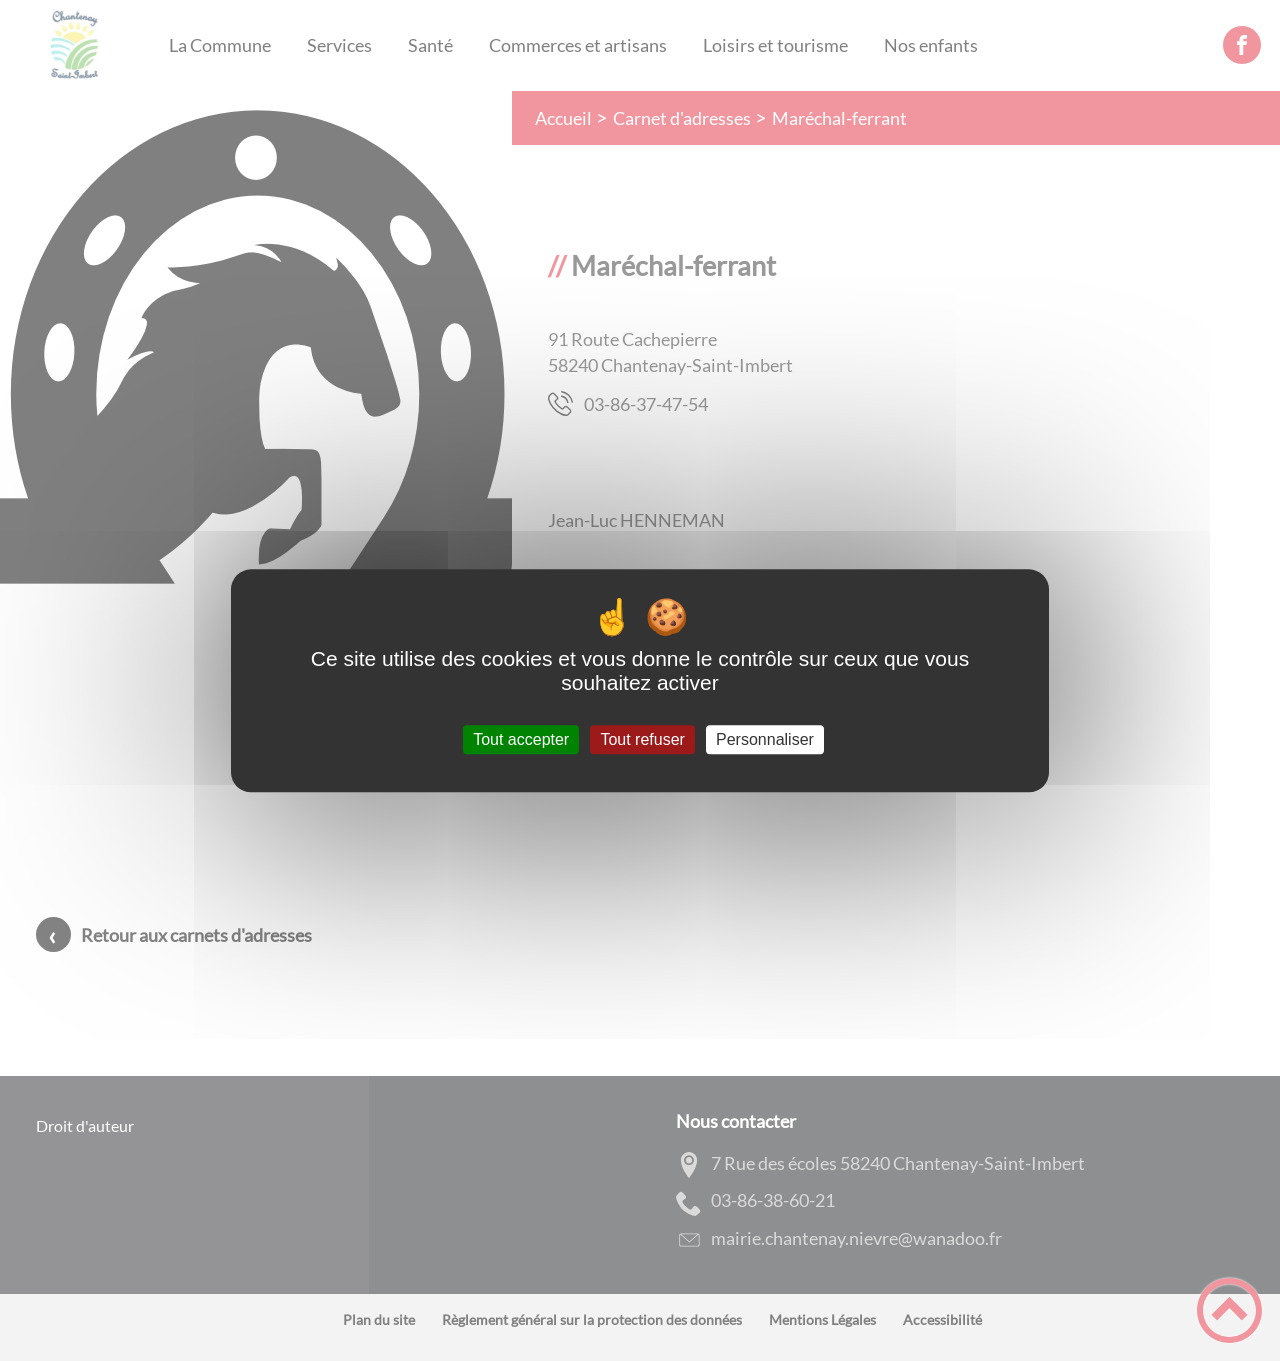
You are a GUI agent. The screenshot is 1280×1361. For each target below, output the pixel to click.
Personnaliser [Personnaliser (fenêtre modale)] (765, 739)
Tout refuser (642, 739)
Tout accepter (521, 739)
